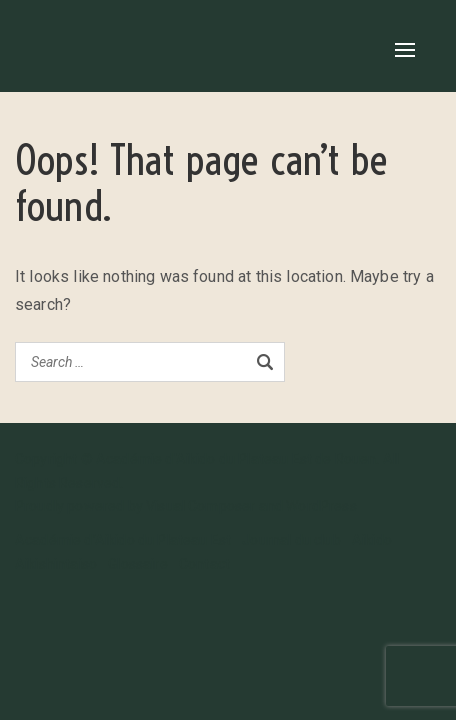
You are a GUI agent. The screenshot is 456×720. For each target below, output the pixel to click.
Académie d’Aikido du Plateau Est (123, 540)
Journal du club (291, 540)
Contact (204, 564)
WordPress (321, 506)
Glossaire (137, 564)
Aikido (372, 540)
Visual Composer (200, 506)
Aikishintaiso (56, 564)
